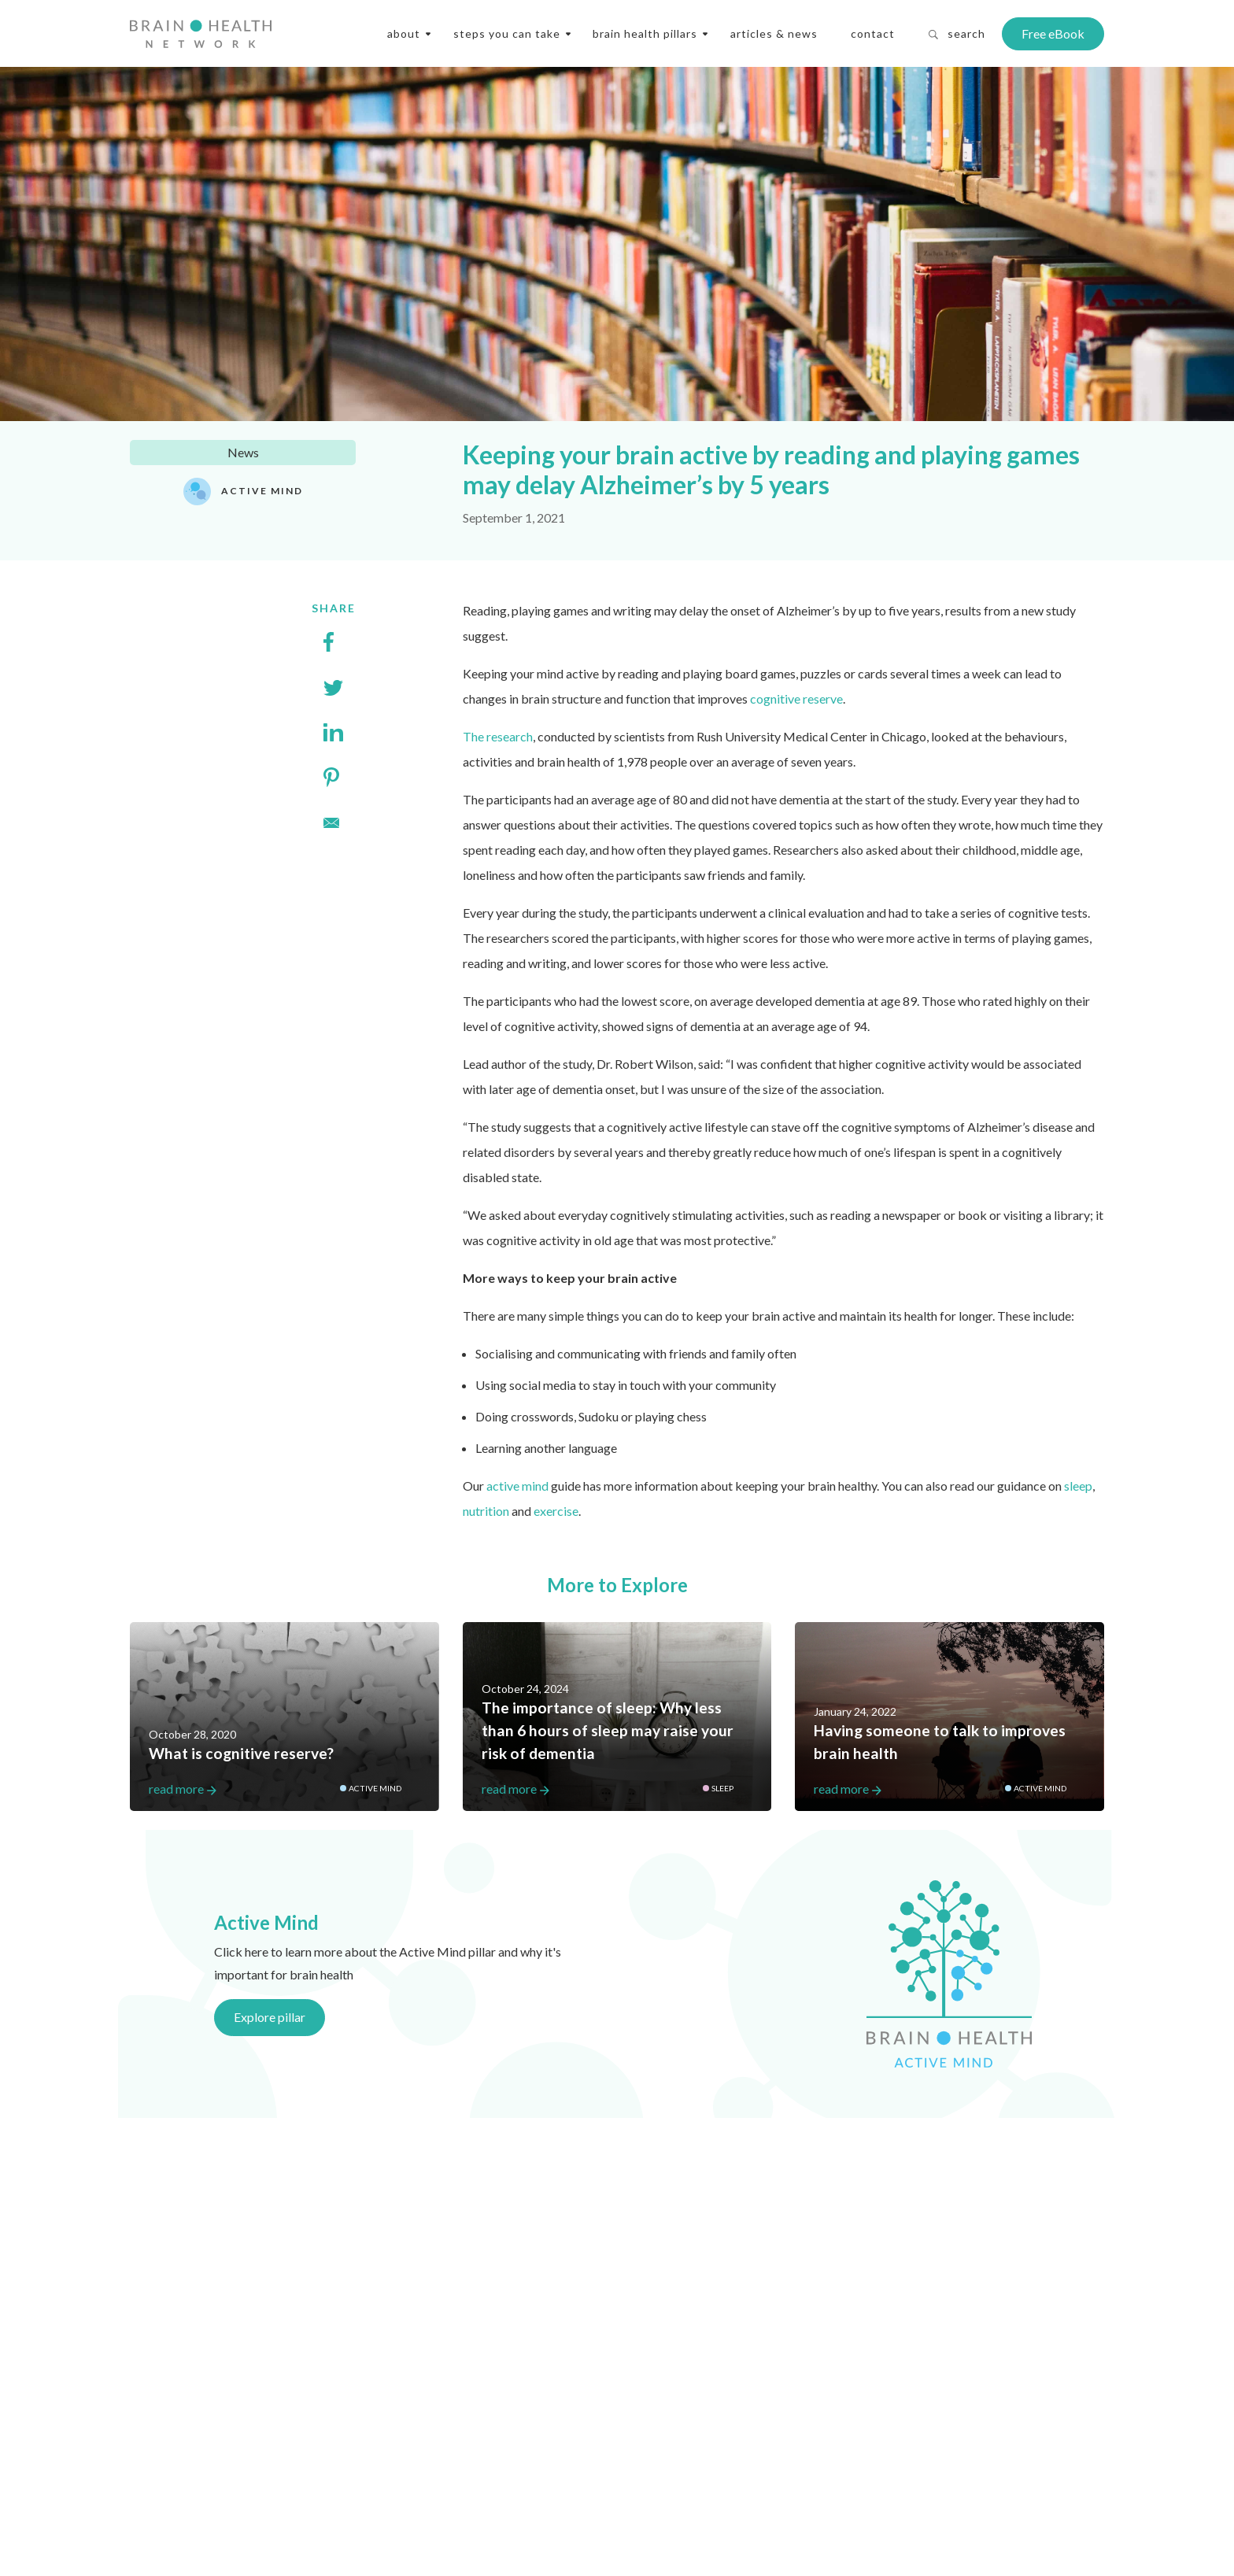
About (403, 33)
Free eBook (1053, 33)
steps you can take (506, 33)
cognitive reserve (796, 698)
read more (284, 1788)
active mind (517, 1485)
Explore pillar (269, 2016)
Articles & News (774, 33)
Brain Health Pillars (645, 33)
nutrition (486, 1510)
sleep (1078, 1485)
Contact (873, 33)
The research (498, 736)
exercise (556, 1510)
